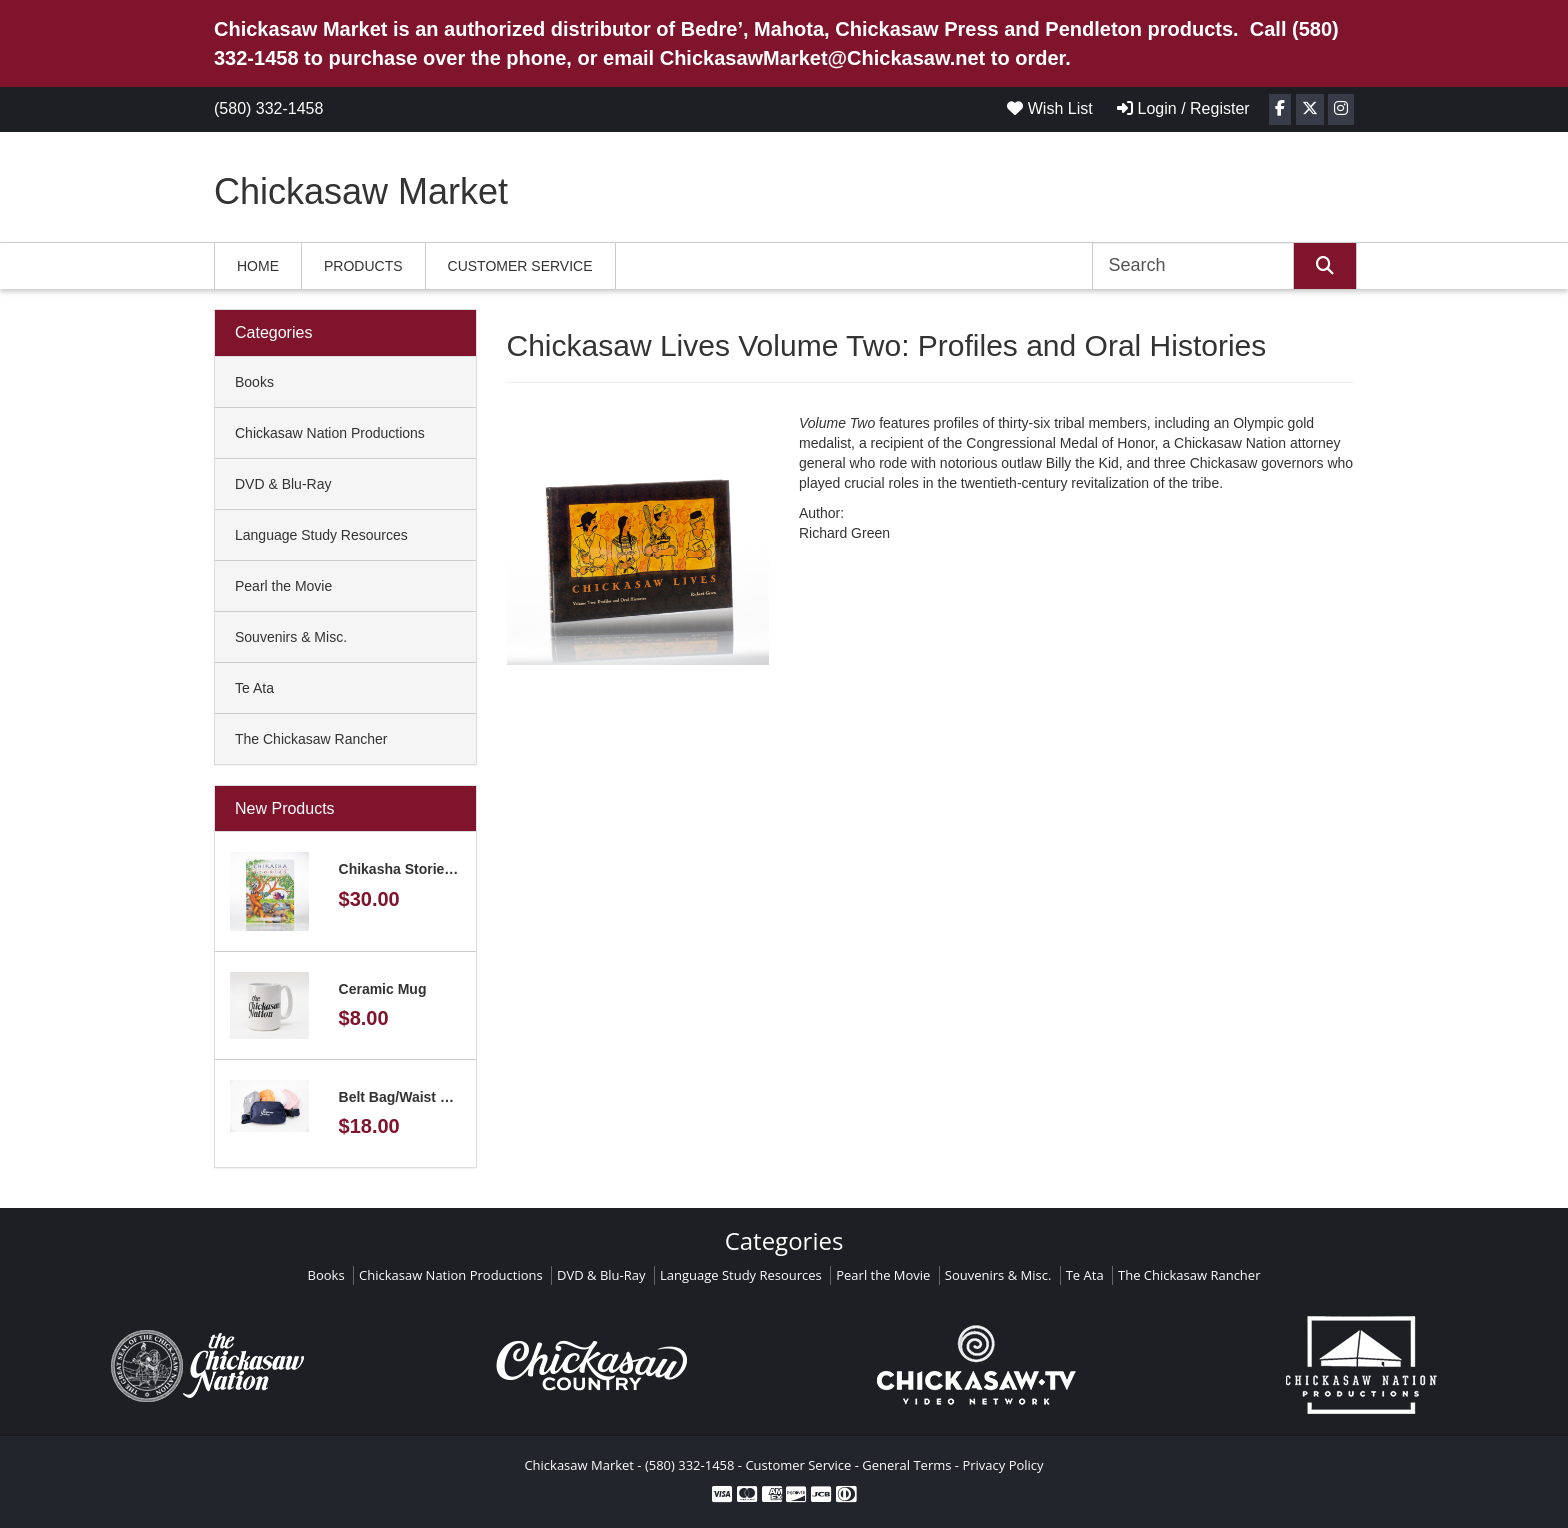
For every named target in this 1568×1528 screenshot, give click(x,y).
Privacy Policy (1002, 1465)
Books (254, 382)
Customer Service (520, 266)
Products (363, 266)
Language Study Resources (321, 535)
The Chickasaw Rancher (311, 739)
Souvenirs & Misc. (291, 637)
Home (258, 266)
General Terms (906, 1465)
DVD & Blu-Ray (283, 484)
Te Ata (254, 688)
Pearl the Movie (283, 586)
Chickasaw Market (361, 191)
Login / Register (1183, 108)
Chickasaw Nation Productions (330, 433)
